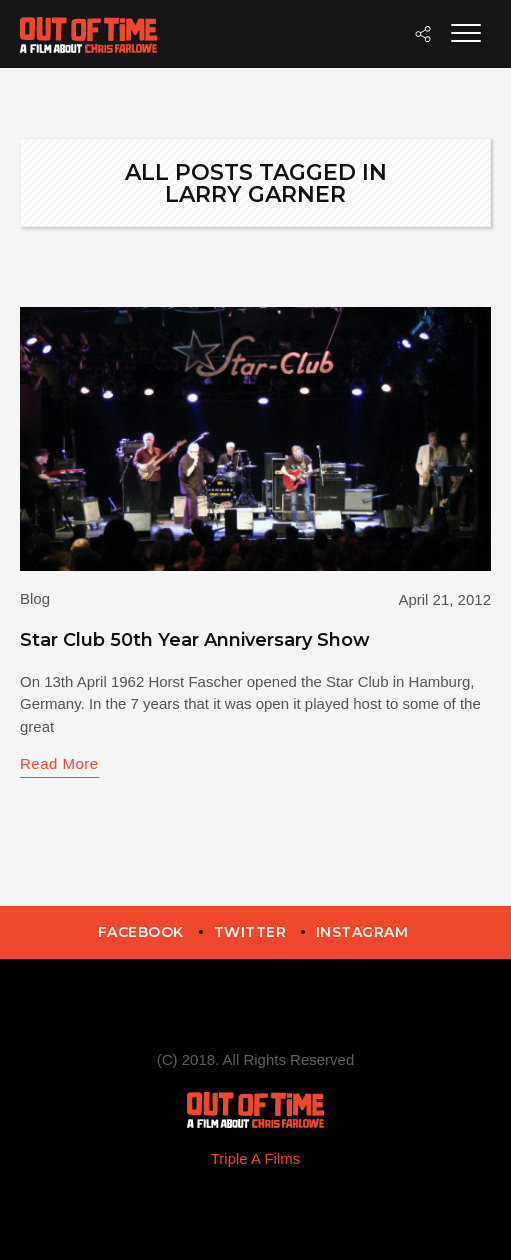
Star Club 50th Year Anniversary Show (195, 640)
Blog (35, 598)
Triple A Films (255, 1158)
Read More (59, 763)
